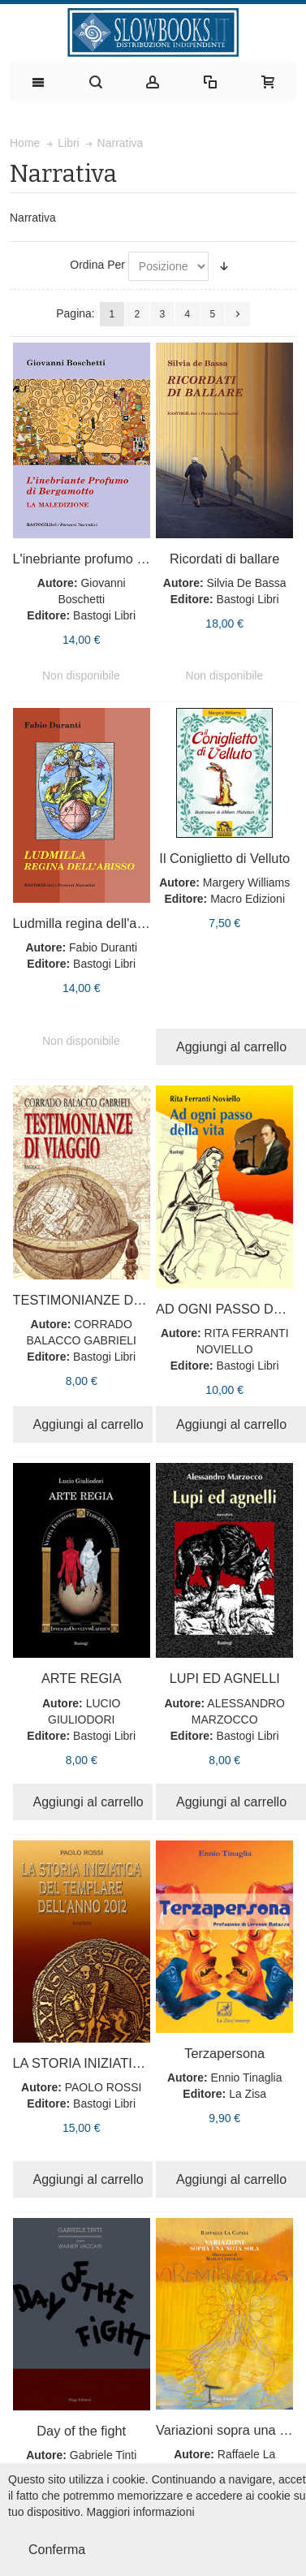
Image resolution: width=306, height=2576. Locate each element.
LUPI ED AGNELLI (225, 1678)
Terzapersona (224, 2053)
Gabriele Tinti (103, 2455)
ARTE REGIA (81, 1678)
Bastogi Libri (104, 615)
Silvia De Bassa (247, 582)
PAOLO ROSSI (103, 2087)
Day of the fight (81, 2430)
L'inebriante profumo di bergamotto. (117, 558)
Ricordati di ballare (224, 558)
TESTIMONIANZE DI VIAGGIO (105, 1299)
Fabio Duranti (103, 947)
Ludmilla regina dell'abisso (90, 923)
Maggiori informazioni (141, 2511)
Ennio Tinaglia (246, 2077)
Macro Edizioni (247, 898)
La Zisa (247, 2093)
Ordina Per (97, 264)
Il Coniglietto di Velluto (224, 858)
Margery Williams (246, 882)
